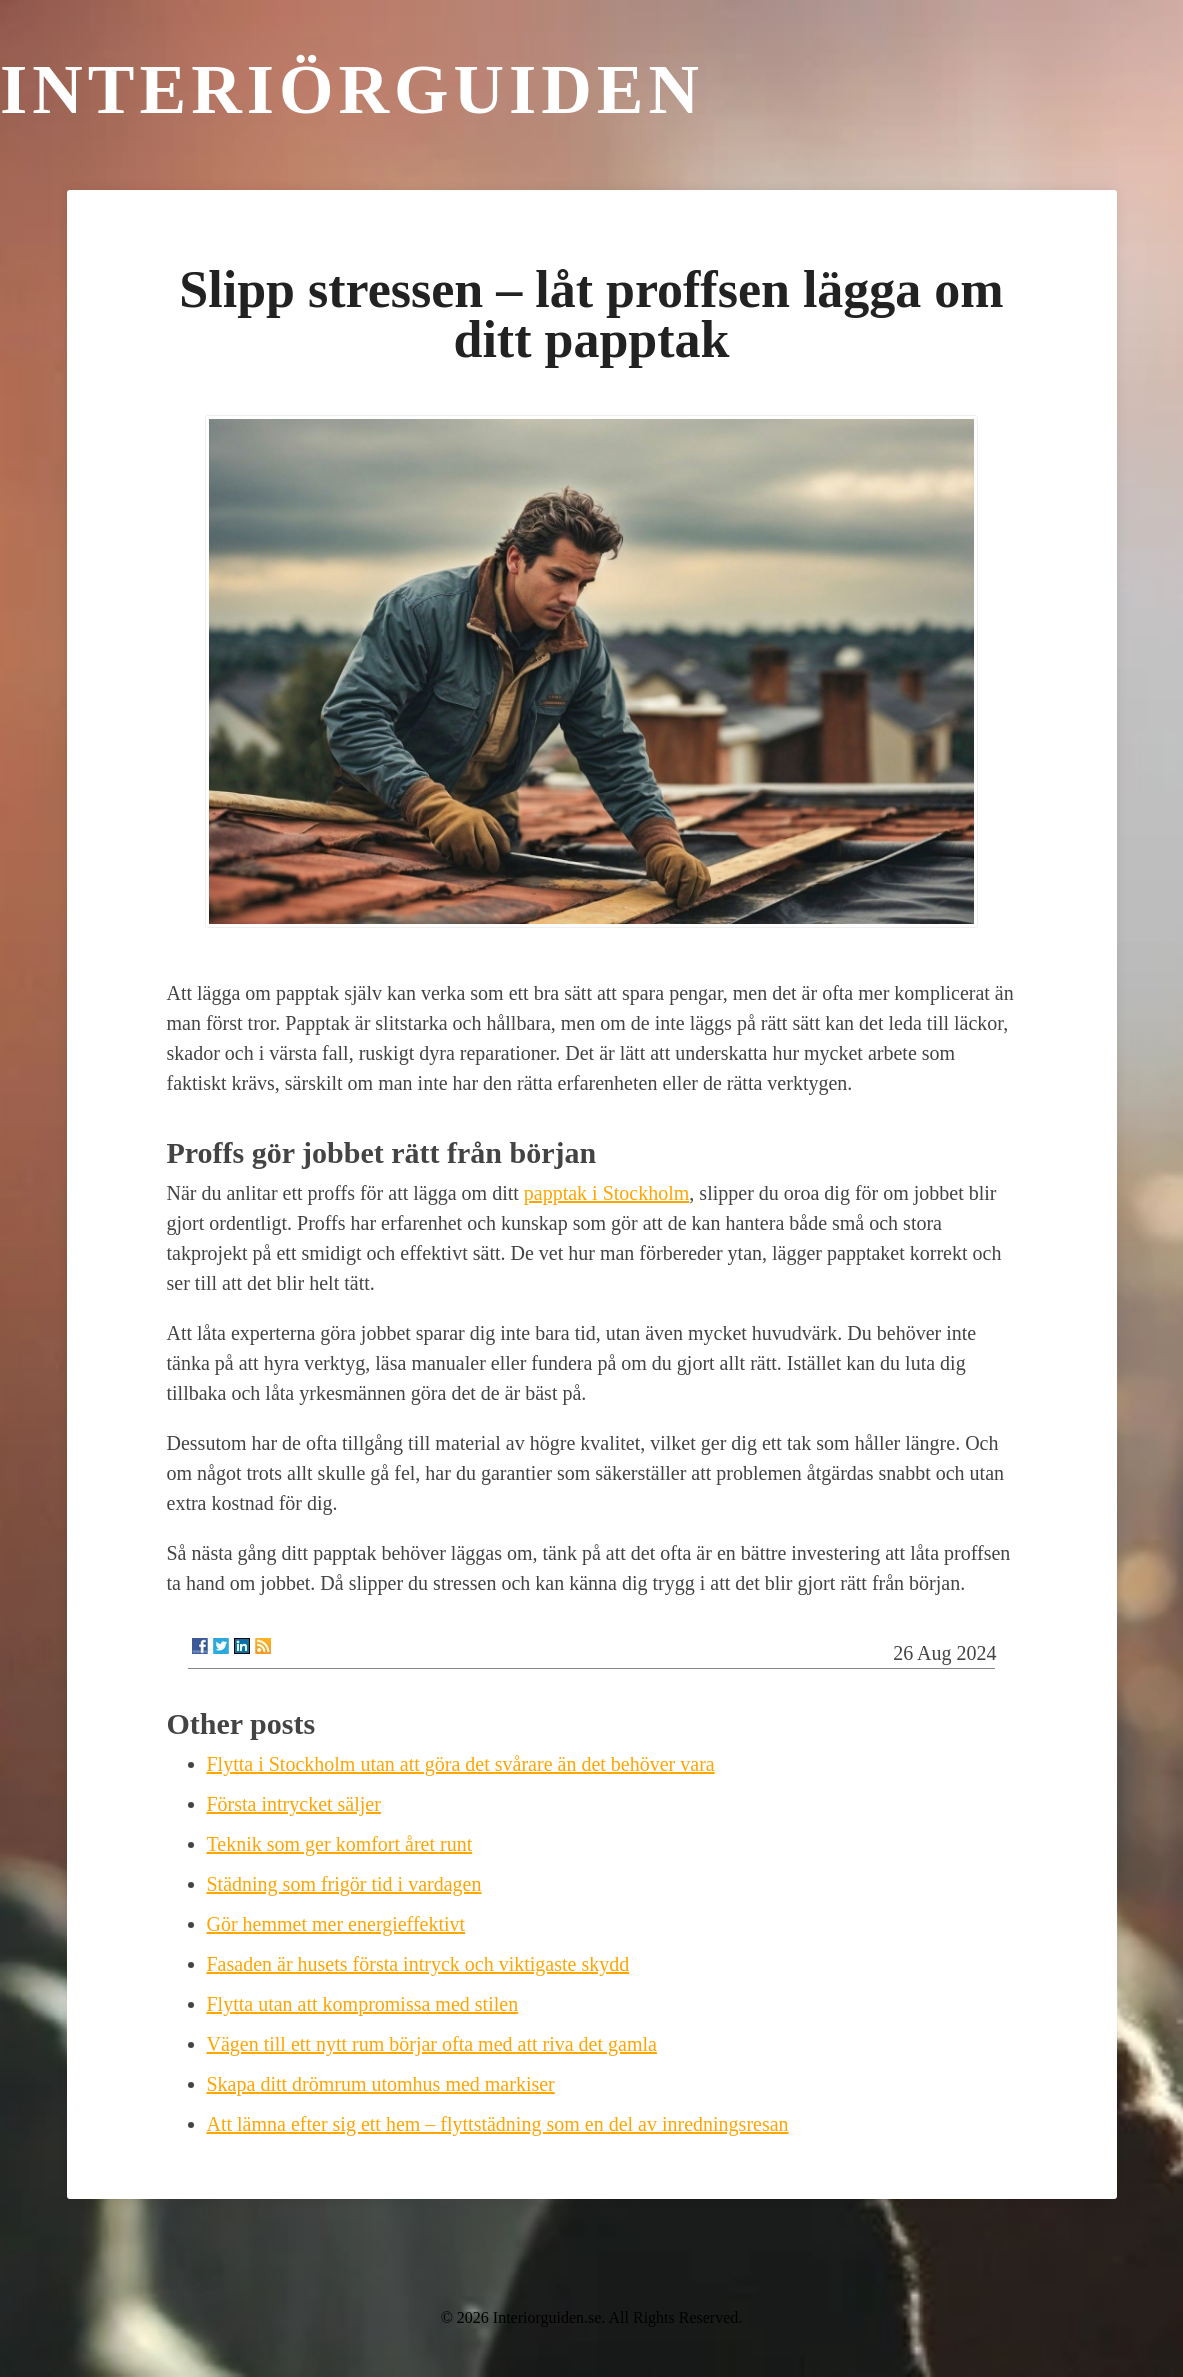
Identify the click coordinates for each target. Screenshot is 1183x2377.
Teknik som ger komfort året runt (340, 1844)
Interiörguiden (352, 89)
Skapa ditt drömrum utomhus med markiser (381, 2084)
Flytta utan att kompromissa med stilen (363, 2004)
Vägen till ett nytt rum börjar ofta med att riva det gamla (432, 2044)
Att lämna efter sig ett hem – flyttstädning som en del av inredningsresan (498, 2124)
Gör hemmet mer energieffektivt (336, 1924)
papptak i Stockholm (607, 1193)
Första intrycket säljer (294, 1804)
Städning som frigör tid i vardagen (344, 1884)
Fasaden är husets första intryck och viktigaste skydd (418, 1964)
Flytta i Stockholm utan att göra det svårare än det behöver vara (461, 1764)
